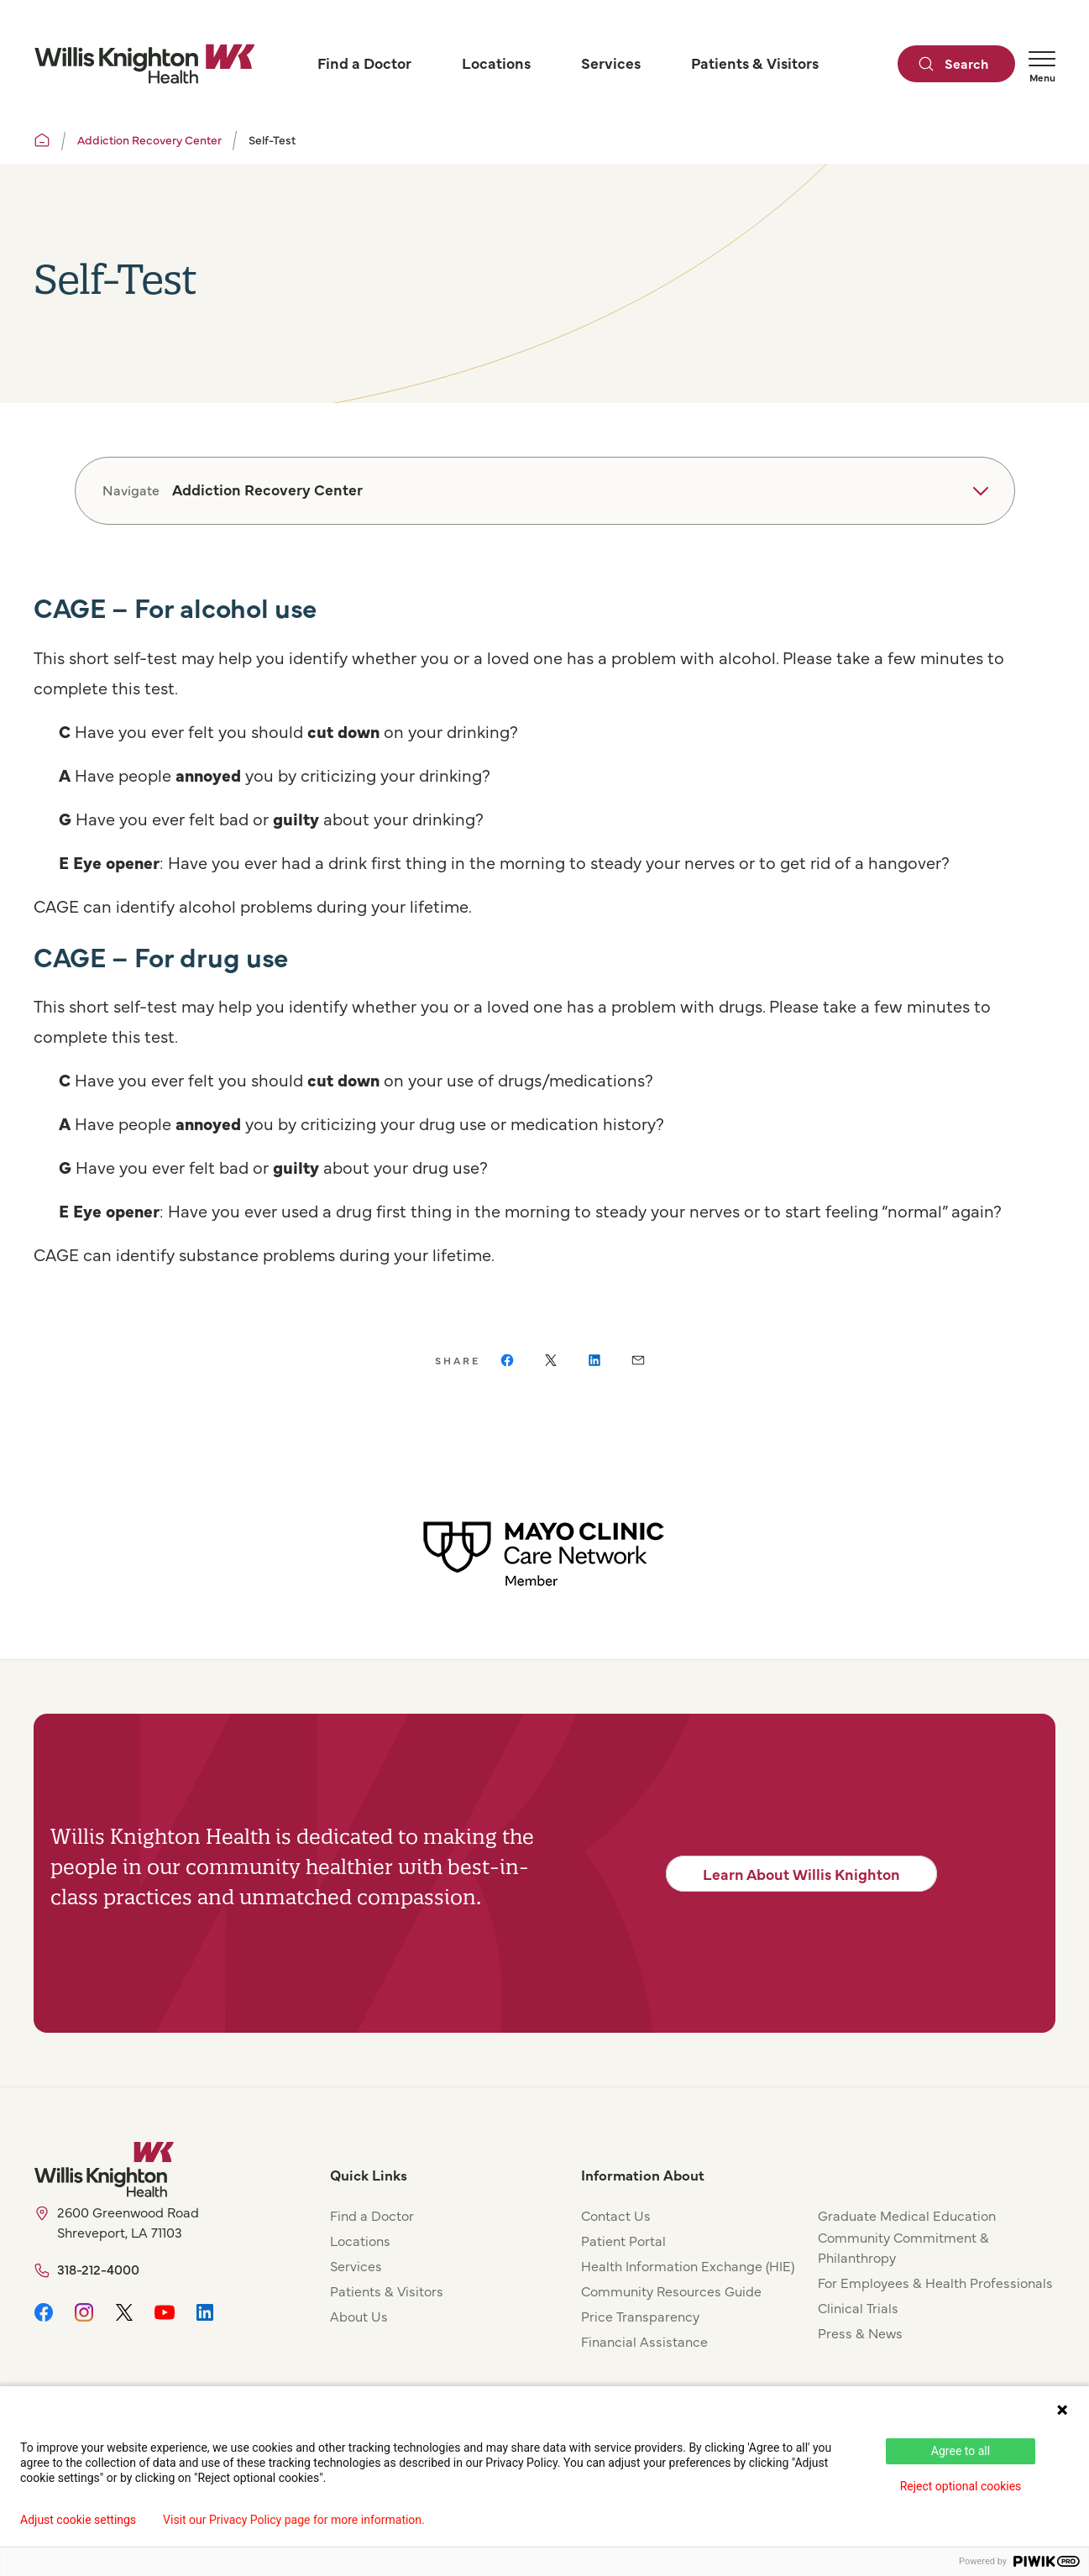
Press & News (860, 2332)
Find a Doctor (372, 2215)
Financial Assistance (644, 2341)
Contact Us (616, 2215)
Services (356, 2265)
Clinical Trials (858, 2307)
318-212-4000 (98, 2268)
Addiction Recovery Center (149, 139)
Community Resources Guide (671, 2290)
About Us (359, 2315)
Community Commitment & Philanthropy (903, 2247)
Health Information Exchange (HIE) (687, 2265)
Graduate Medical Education (907, 2215)
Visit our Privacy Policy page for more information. (294, 2519)
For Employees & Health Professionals (935, 2282)
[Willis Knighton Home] (144, 64)
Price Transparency (640, 2315)
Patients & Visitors (386, 2290)
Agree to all (960, 2451)
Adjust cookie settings (78, 2519)
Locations (360, 2240)
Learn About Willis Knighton (801, 1873)
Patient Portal (623, 2240)
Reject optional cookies (961, 2486)
